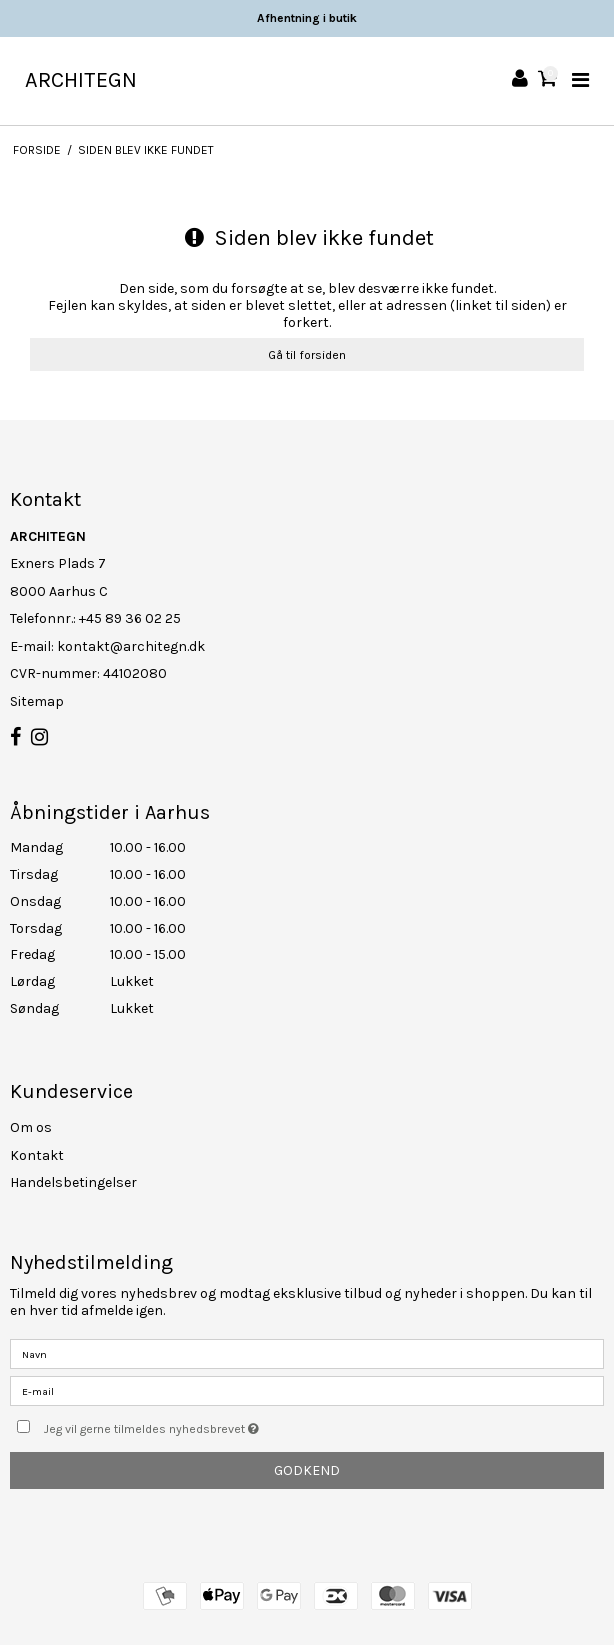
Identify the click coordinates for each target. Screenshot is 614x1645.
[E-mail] (307, 1390)
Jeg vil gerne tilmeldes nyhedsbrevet (201, 1424)
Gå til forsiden (307, 355)
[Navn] (307, 1353)
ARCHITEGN (81, 80)
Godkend (307, 1470)
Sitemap (37, 701)
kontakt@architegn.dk (131, 646)
